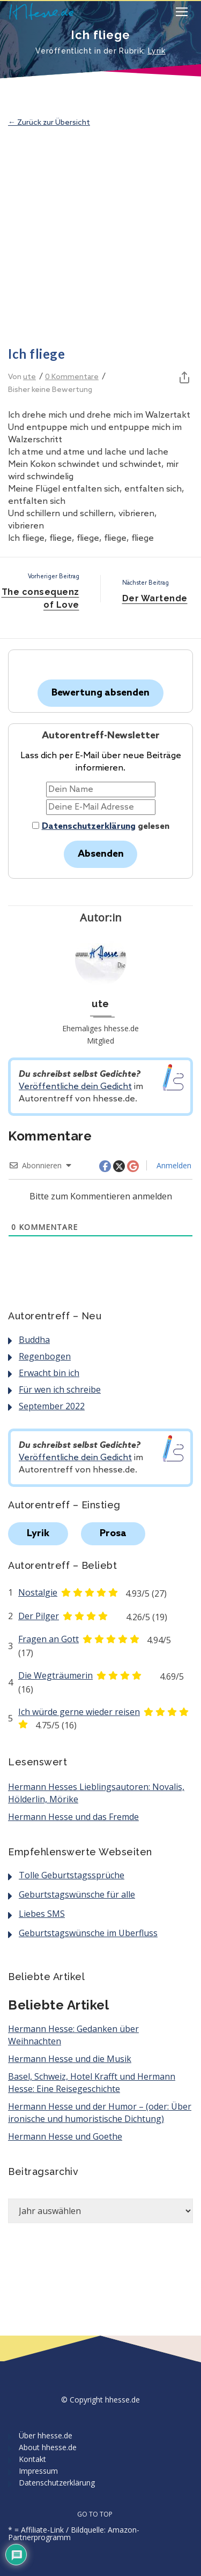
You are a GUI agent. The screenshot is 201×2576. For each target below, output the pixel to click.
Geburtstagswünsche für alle (77, 1894)
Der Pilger (38, 1616)
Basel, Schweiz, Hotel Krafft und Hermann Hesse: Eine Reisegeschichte (91, 2083)
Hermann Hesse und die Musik (69, 2059)
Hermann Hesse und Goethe (65, 2136)
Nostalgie (37, 1592)
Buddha (34, 1340)
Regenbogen (45, 1356)
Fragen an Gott (48, 1639)
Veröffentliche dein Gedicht (75, 1087)
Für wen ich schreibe (60, 1389)
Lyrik (157, 51)
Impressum (38, 2471)
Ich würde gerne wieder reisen (79, 1712)
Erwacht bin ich (49, 1373)
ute (29, 377)
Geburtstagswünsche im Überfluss (88, 1933)
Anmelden (172, 1165)
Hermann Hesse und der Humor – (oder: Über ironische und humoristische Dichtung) (99, 2113)
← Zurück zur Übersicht (49, 122)
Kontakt (32, 2459)
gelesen (100, 826)
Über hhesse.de (45, 2435)
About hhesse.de (48, 2447)
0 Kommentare (72, 377)
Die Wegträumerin (55, 1675)
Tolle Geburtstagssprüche (71, 1875)
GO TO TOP (100, 2514)
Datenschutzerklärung (89, 826)
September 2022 (52, 1406)
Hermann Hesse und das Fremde (73, 1817)
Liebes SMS (42, 1914)
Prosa (113, 1533)
